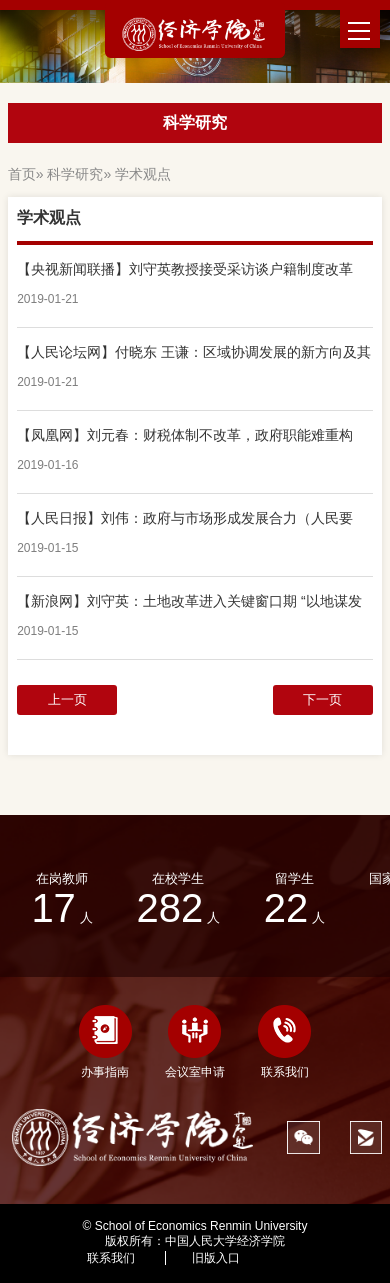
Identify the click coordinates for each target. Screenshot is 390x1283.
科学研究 (75, 174)
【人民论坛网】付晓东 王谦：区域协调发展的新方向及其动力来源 (194, 352)
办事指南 (105, 1042)
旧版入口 (216, 1258)
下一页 (322, 699)
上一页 (67, 699)
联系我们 (284, 1042)
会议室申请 (195, 1042)
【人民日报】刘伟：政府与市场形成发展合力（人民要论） (185, 518)
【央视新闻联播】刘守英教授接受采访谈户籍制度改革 (185, 269)
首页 (22, 174)
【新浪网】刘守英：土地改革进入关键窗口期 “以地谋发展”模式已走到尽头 (189, 601)
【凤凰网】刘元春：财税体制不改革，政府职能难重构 (185, 435)
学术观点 (143, 174)
